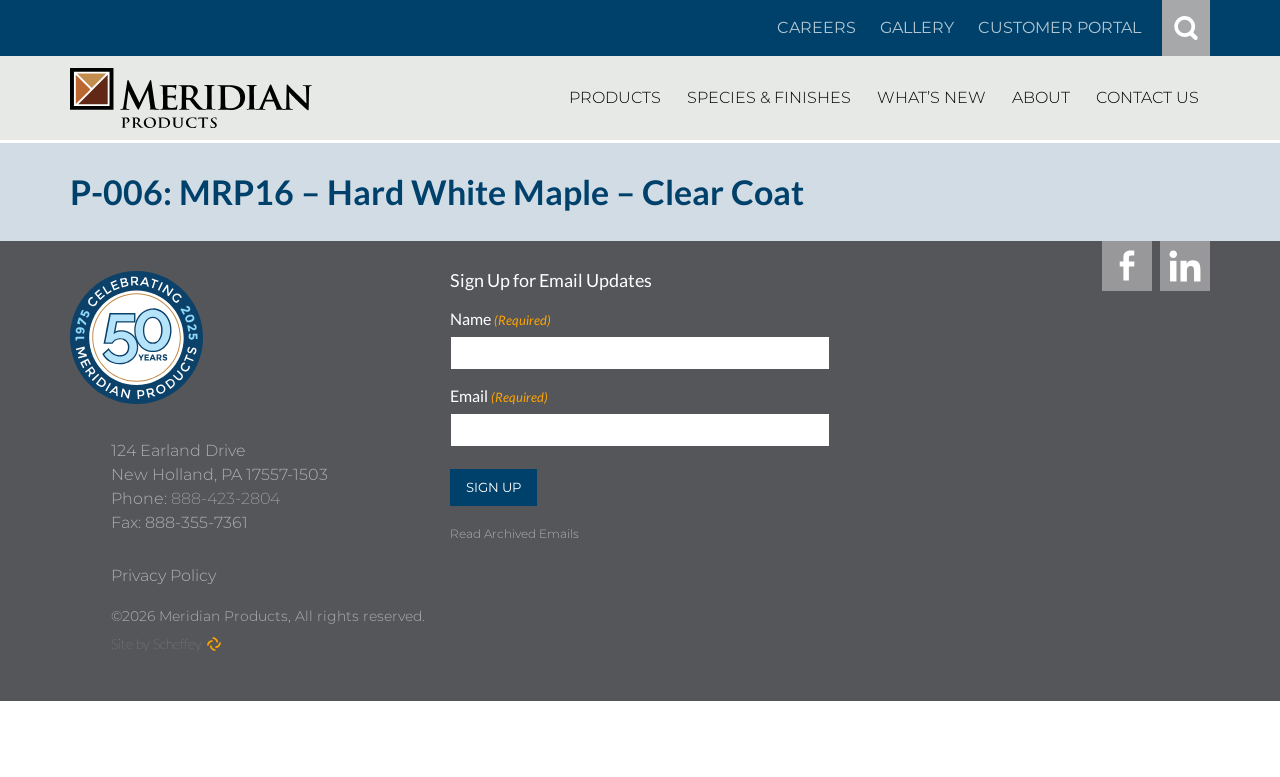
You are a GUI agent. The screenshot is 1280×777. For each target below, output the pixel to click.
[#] (1186, 28)
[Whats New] (931, 98)
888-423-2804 (225, 574)
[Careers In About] (816, 28)
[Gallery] (917, 28)
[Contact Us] (1147, 98)
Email (499, 396)
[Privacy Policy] (163, 652)
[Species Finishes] (769, 98)
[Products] (615, 98)
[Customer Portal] (1059, 28)
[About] (1041, 98)
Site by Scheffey (156, 719)
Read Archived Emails (514, 533)
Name (500, 319)
